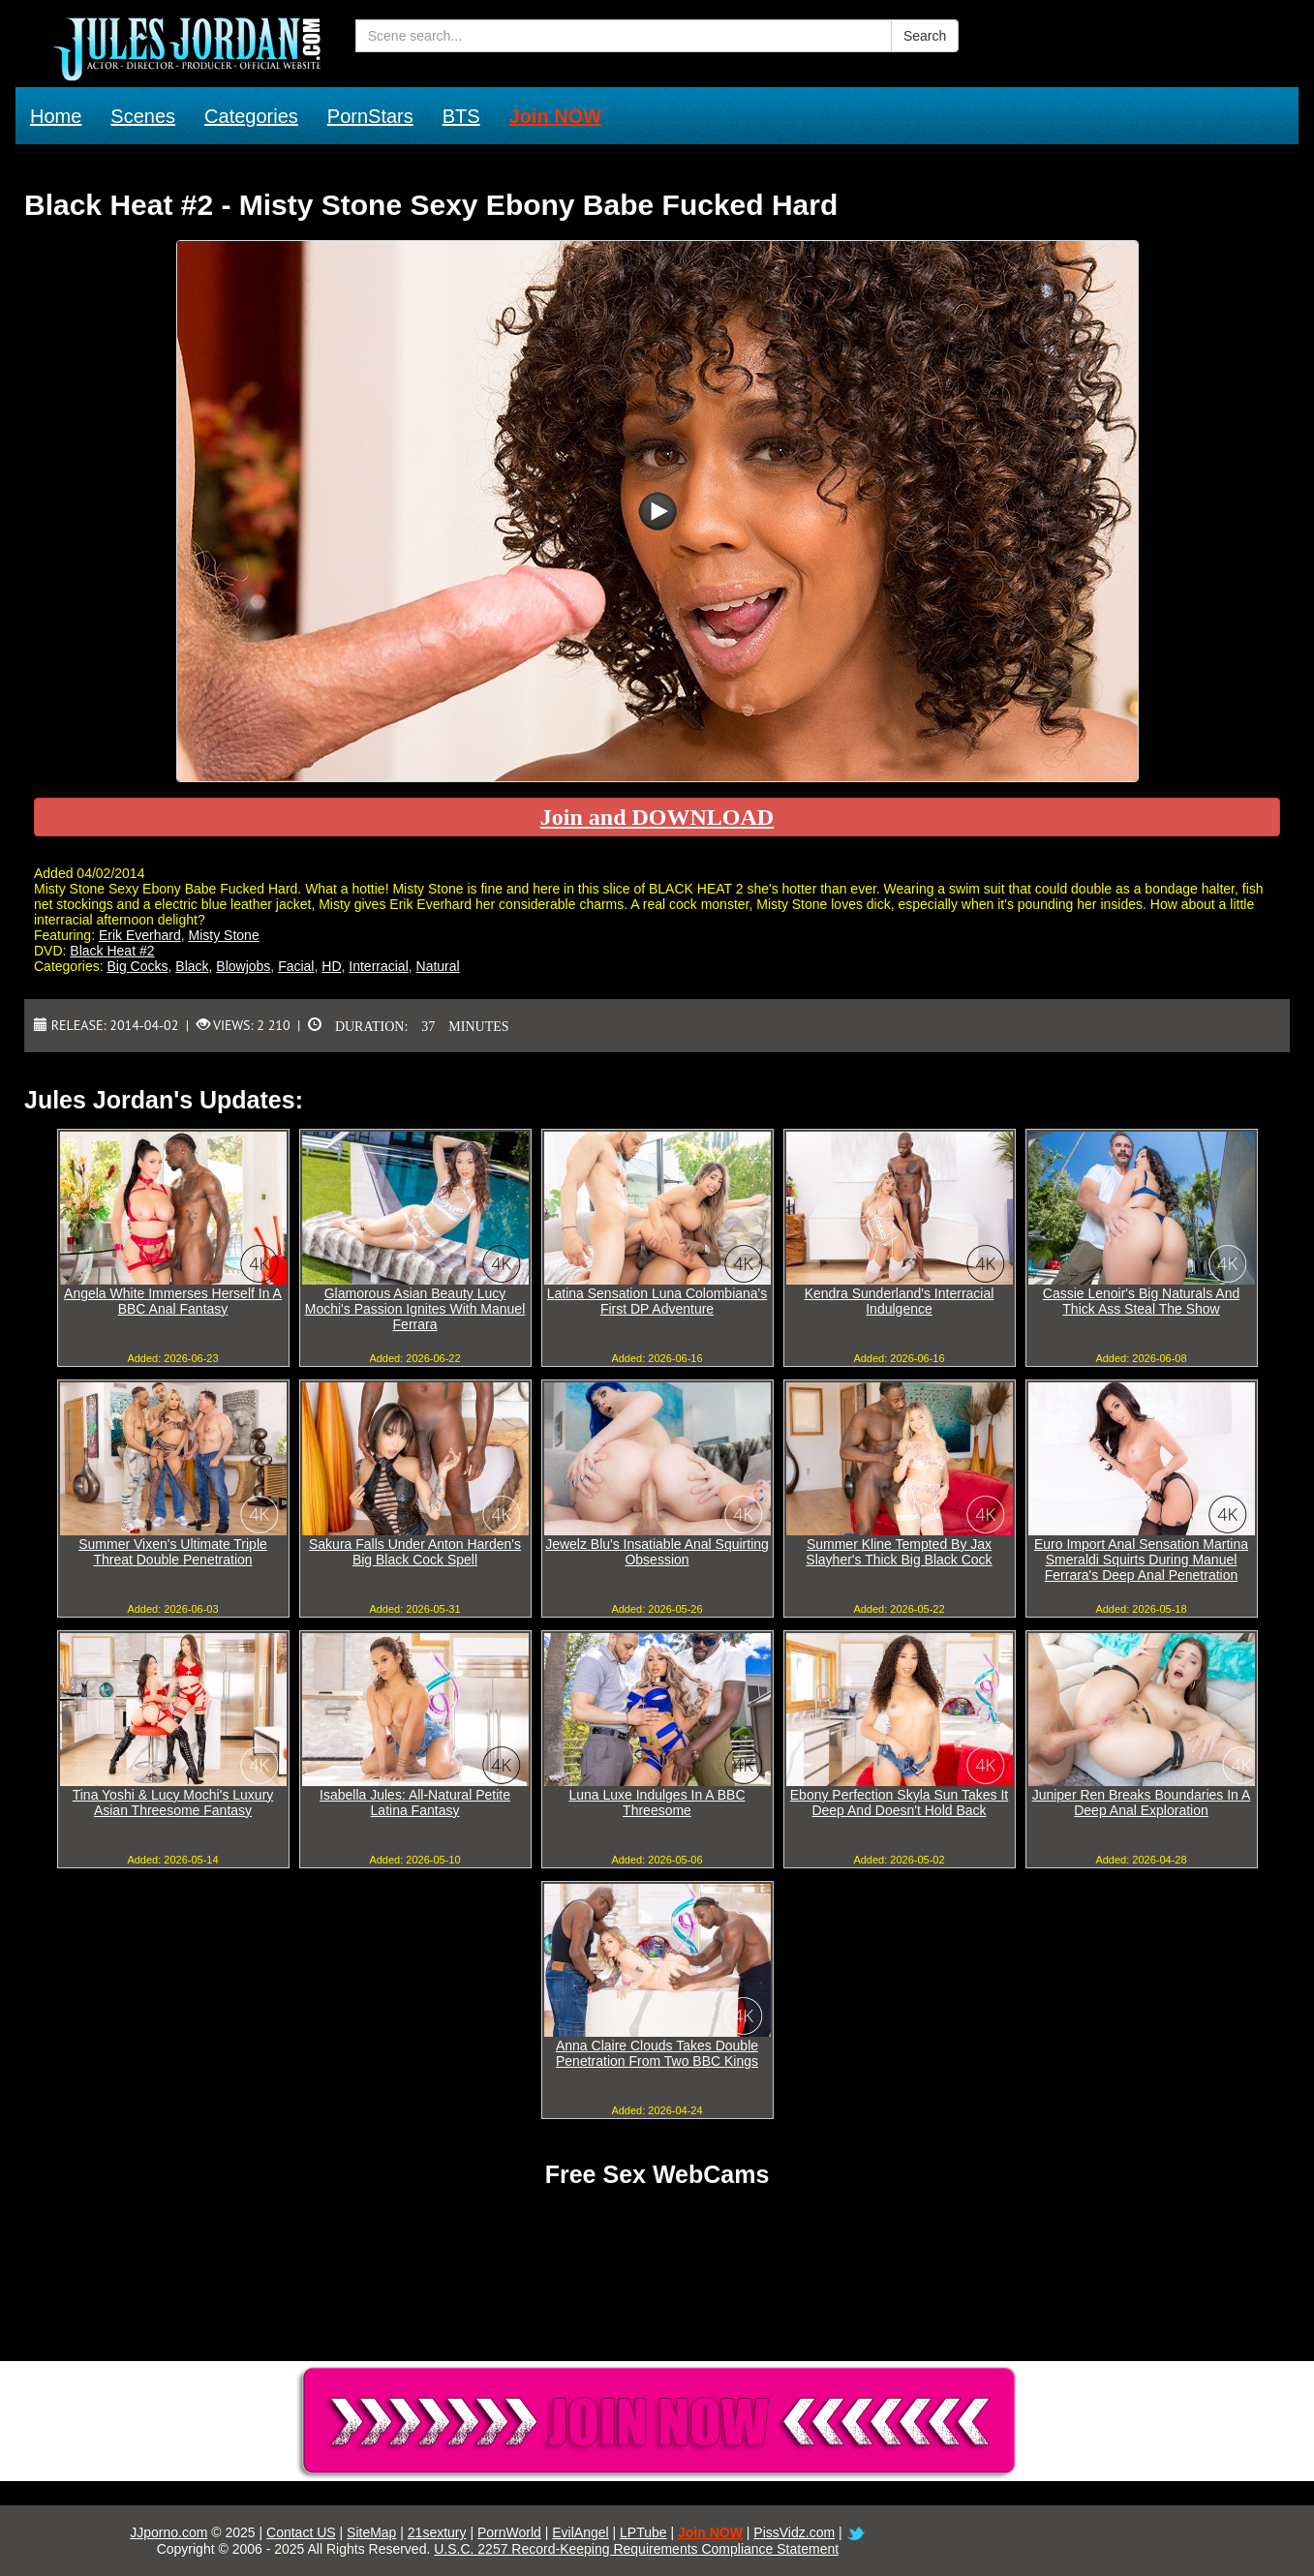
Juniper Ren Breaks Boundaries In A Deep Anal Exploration (1141, 1802)
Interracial (378, 966)
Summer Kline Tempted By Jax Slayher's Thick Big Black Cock (899, 1551)
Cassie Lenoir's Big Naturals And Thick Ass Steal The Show (1141, 1301)
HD (331, 966)
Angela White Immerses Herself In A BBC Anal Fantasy (173, 1301)
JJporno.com (168, 2532)
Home (55, 116)
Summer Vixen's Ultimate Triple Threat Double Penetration (172, 1551)
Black (191, 966)
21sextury (437, 2532)
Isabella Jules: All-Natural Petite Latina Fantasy (415, 1802)
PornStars (370, 116)
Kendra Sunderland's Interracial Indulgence (899, 1301)
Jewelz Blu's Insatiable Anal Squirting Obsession (657, 1551)
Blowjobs (243, 966)
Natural (438, 966)
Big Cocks (137, 966)
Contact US (301, 2532)
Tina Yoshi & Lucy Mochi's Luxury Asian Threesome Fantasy (173, 1802)
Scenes (142, 116)
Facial (296, 966)
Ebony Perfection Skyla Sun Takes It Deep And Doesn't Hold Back (899, 1802)
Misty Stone (224, 935)
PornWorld (509, 2532)
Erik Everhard (140, 935)
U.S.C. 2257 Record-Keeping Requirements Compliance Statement (636, 2549)
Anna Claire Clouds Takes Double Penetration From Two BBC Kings (657, 2053)
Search (924, 36)
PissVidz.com (794, 2532)
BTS (461, 116)
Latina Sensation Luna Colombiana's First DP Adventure (657, 1301)
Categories (251, 116)
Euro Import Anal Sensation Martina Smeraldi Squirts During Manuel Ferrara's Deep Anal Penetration (1141, 1559)
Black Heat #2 (112, 950)
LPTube (643, 2532)
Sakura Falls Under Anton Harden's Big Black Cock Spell (415, 1551)
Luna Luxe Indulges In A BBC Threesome (656, 1802)
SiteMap (371, 2532)
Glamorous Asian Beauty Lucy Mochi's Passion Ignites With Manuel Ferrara (415, 1309)
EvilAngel (580, 2532)
